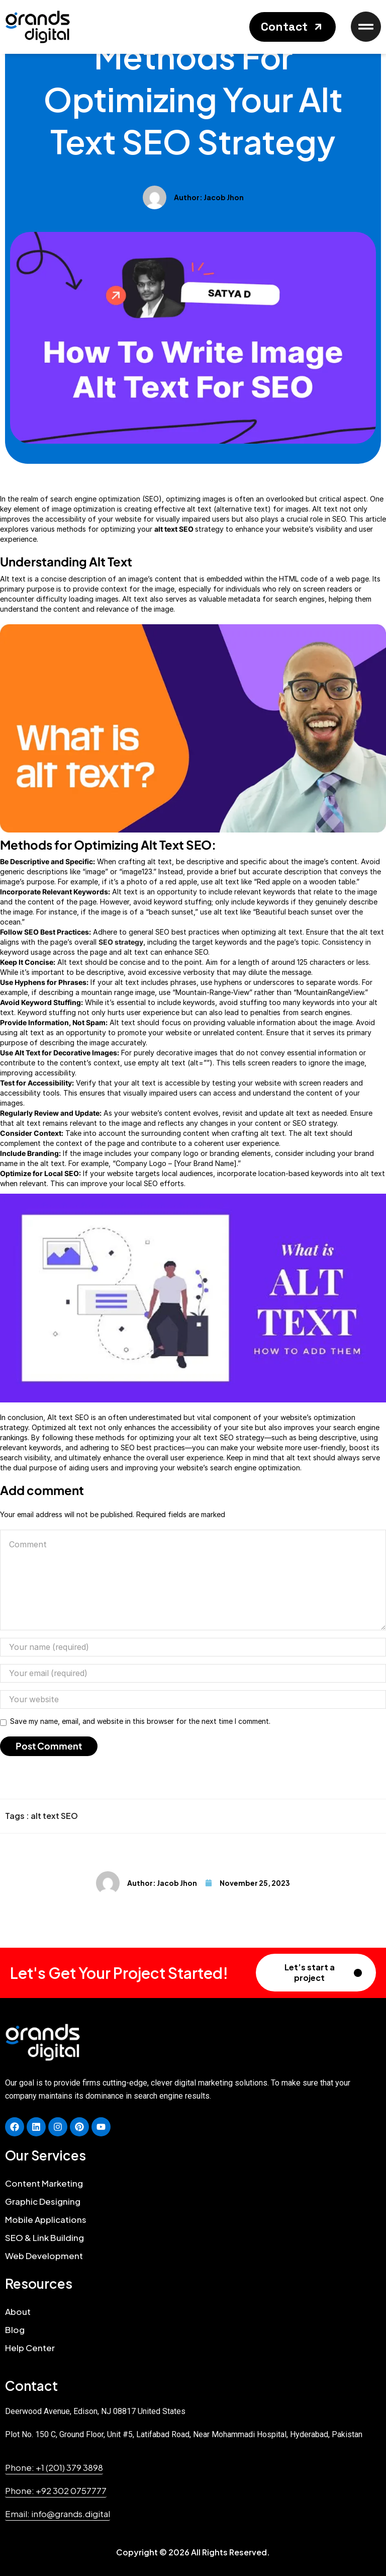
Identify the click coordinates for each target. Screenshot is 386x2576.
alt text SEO (54, 1815)
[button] (292, 27)
